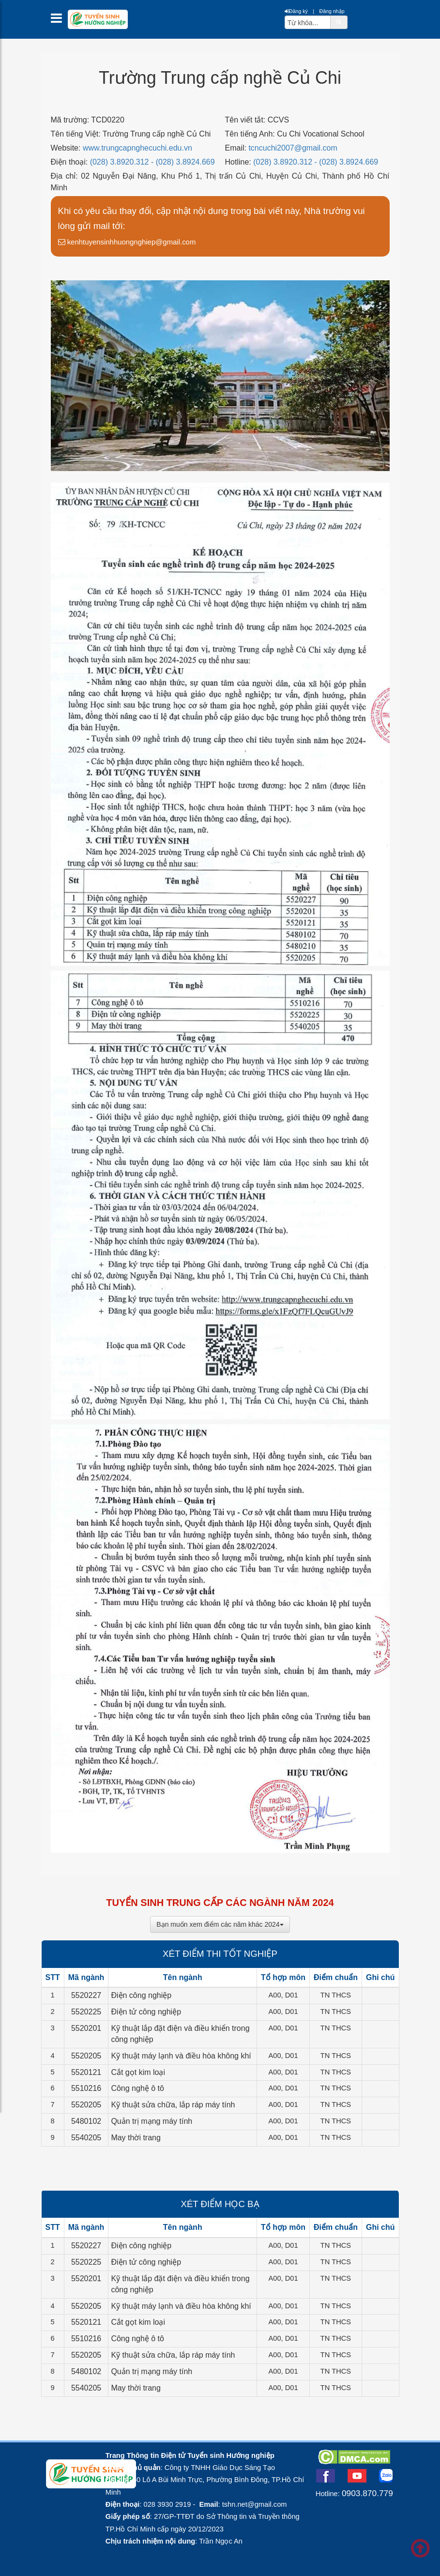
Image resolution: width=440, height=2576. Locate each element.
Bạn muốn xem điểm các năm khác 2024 (219, 1924)
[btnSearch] (338, 22)
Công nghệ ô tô (137, 2088)
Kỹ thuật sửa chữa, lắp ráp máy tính (173, 2105)
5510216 (86, 2088)
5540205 (86, 2138)
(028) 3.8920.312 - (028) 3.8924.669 (152, 162)
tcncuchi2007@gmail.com (292, 148)
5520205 (86, 2056)
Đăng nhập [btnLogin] (331, 11)
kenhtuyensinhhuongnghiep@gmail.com (127, 242)
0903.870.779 (367, 2493)
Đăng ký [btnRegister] (296, 11)
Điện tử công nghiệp (146, 2012)
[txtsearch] (308, 22)
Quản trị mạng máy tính (151, 2121)
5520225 (86, 2012)
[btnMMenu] (59, 20)
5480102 (86, 2121)
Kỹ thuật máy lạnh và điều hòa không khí (181, 2056)
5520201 (86, 2028)
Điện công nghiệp (141, 1995)
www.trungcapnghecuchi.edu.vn (137, 148)
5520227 (86, 1995)
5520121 (86, 2072)
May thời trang (135, 2138)
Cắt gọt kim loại (138, 2072)
